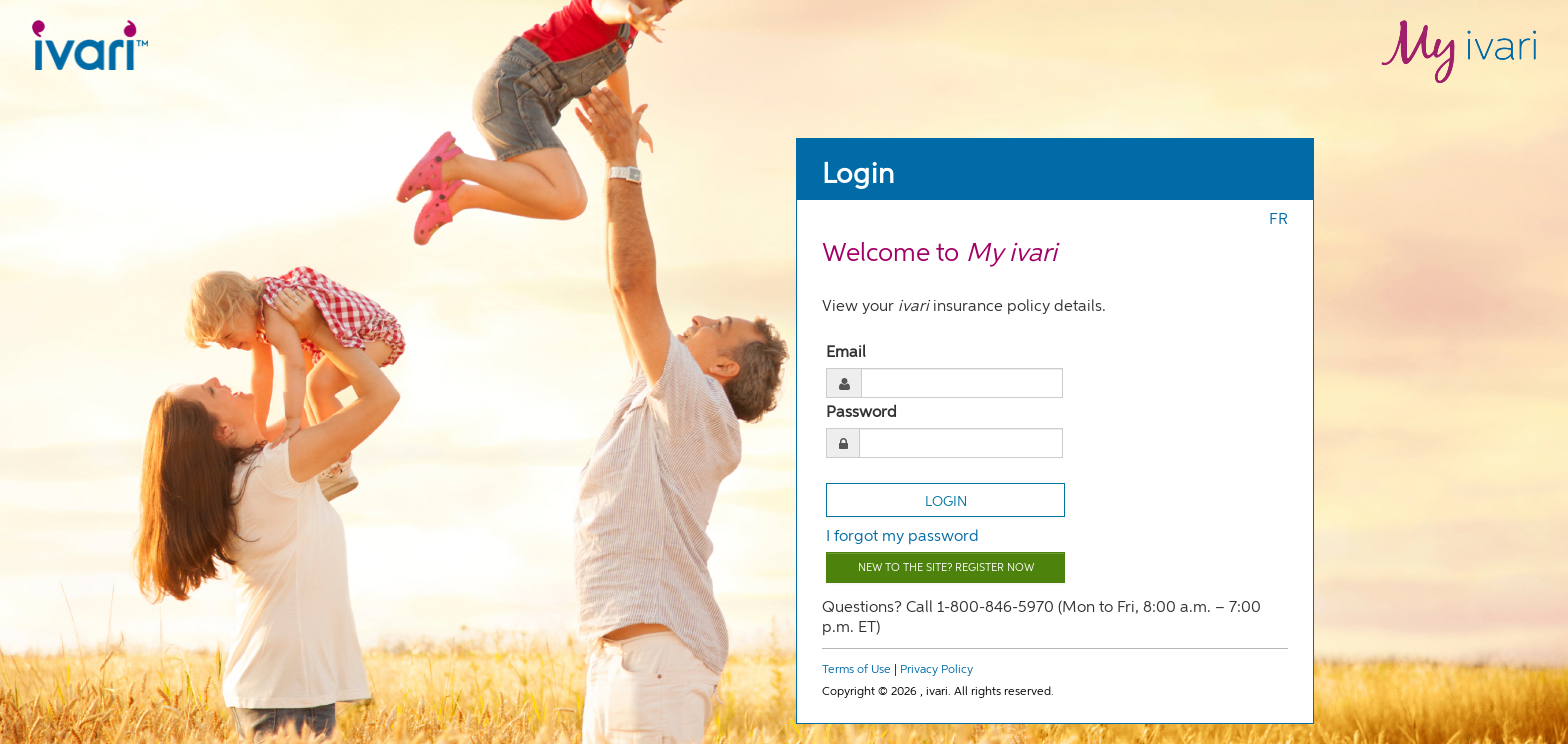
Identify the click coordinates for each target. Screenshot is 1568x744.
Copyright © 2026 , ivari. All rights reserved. (938, 692)
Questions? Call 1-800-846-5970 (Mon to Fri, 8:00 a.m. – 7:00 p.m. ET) (1041, 618)
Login (858, 175)
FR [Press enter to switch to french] (1278, 220)
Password (861, 413)
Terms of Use (856, 670)
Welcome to (939, 254)
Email (846, 353)
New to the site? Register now (946, 567)
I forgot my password (902, 537)
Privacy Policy (936, 670)
